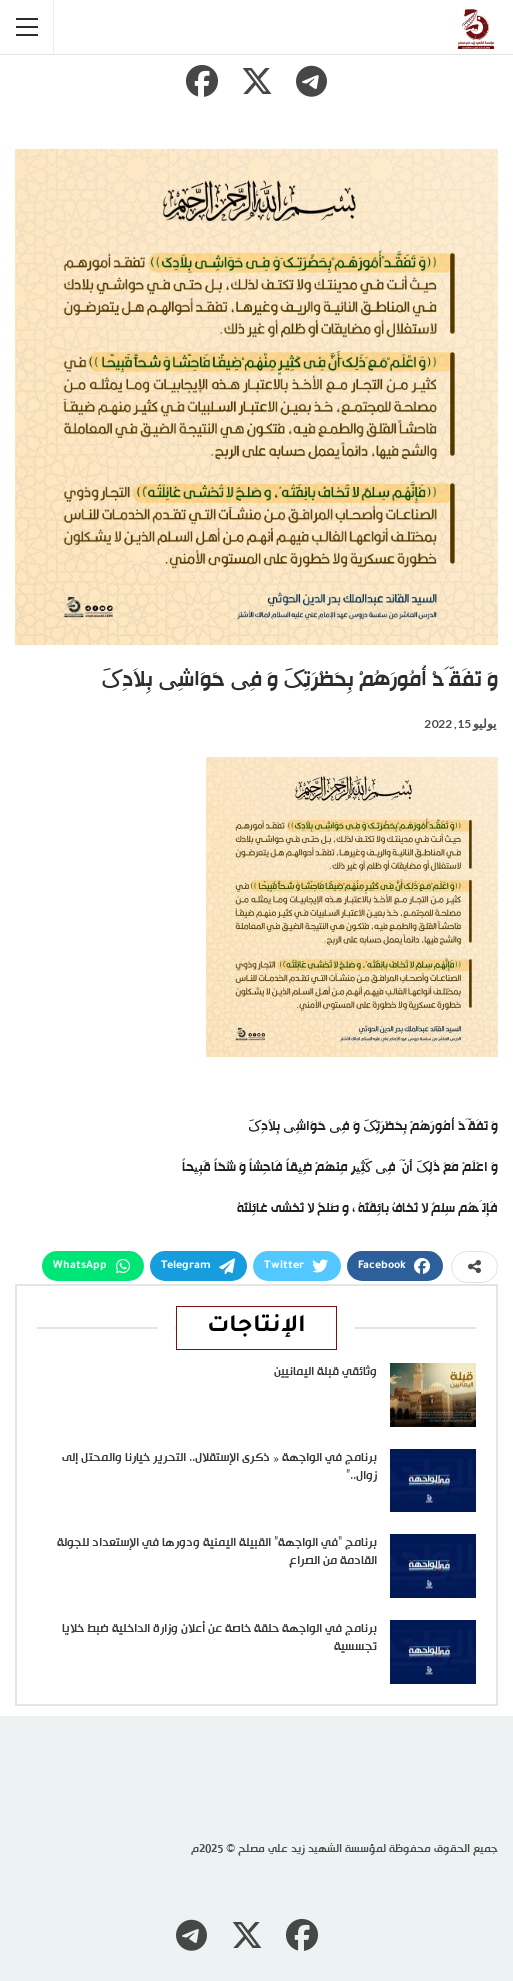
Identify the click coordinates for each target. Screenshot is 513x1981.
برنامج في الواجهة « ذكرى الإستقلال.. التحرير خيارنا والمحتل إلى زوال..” (219, 1467)
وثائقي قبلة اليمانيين (325, 1372)
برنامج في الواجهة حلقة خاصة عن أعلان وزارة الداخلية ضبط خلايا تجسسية (219, 1638)
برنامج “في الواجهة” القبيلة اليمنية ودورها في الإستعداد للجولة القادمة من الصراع (217, 1552)
